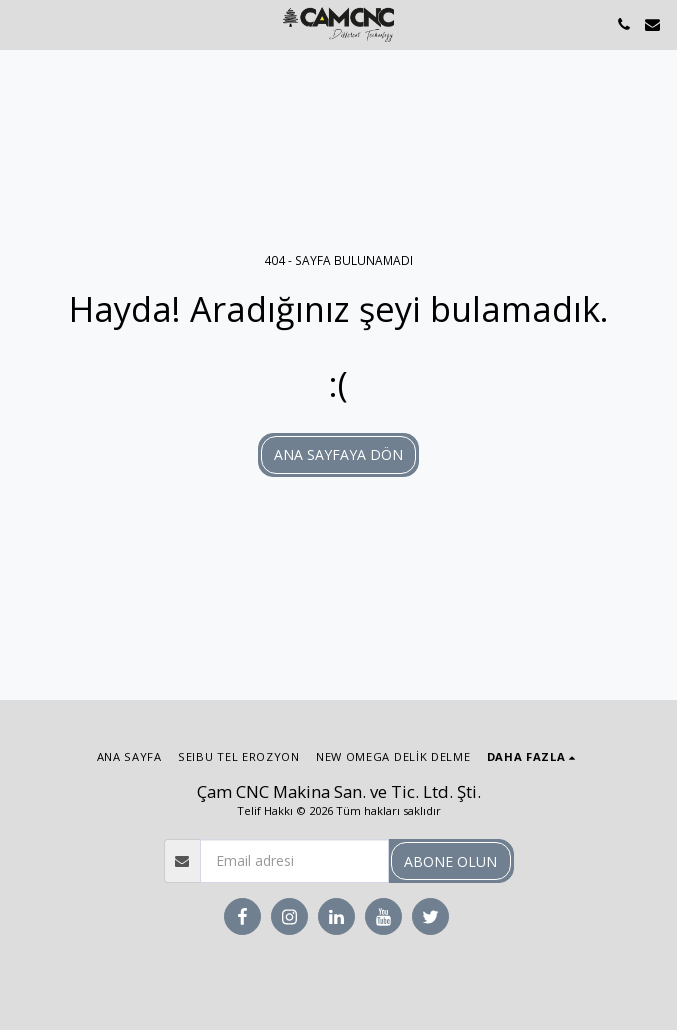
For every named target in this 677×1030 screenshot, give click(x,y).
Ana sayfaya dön (338, 454)
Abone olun (450, 861)
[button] (22, 23)
